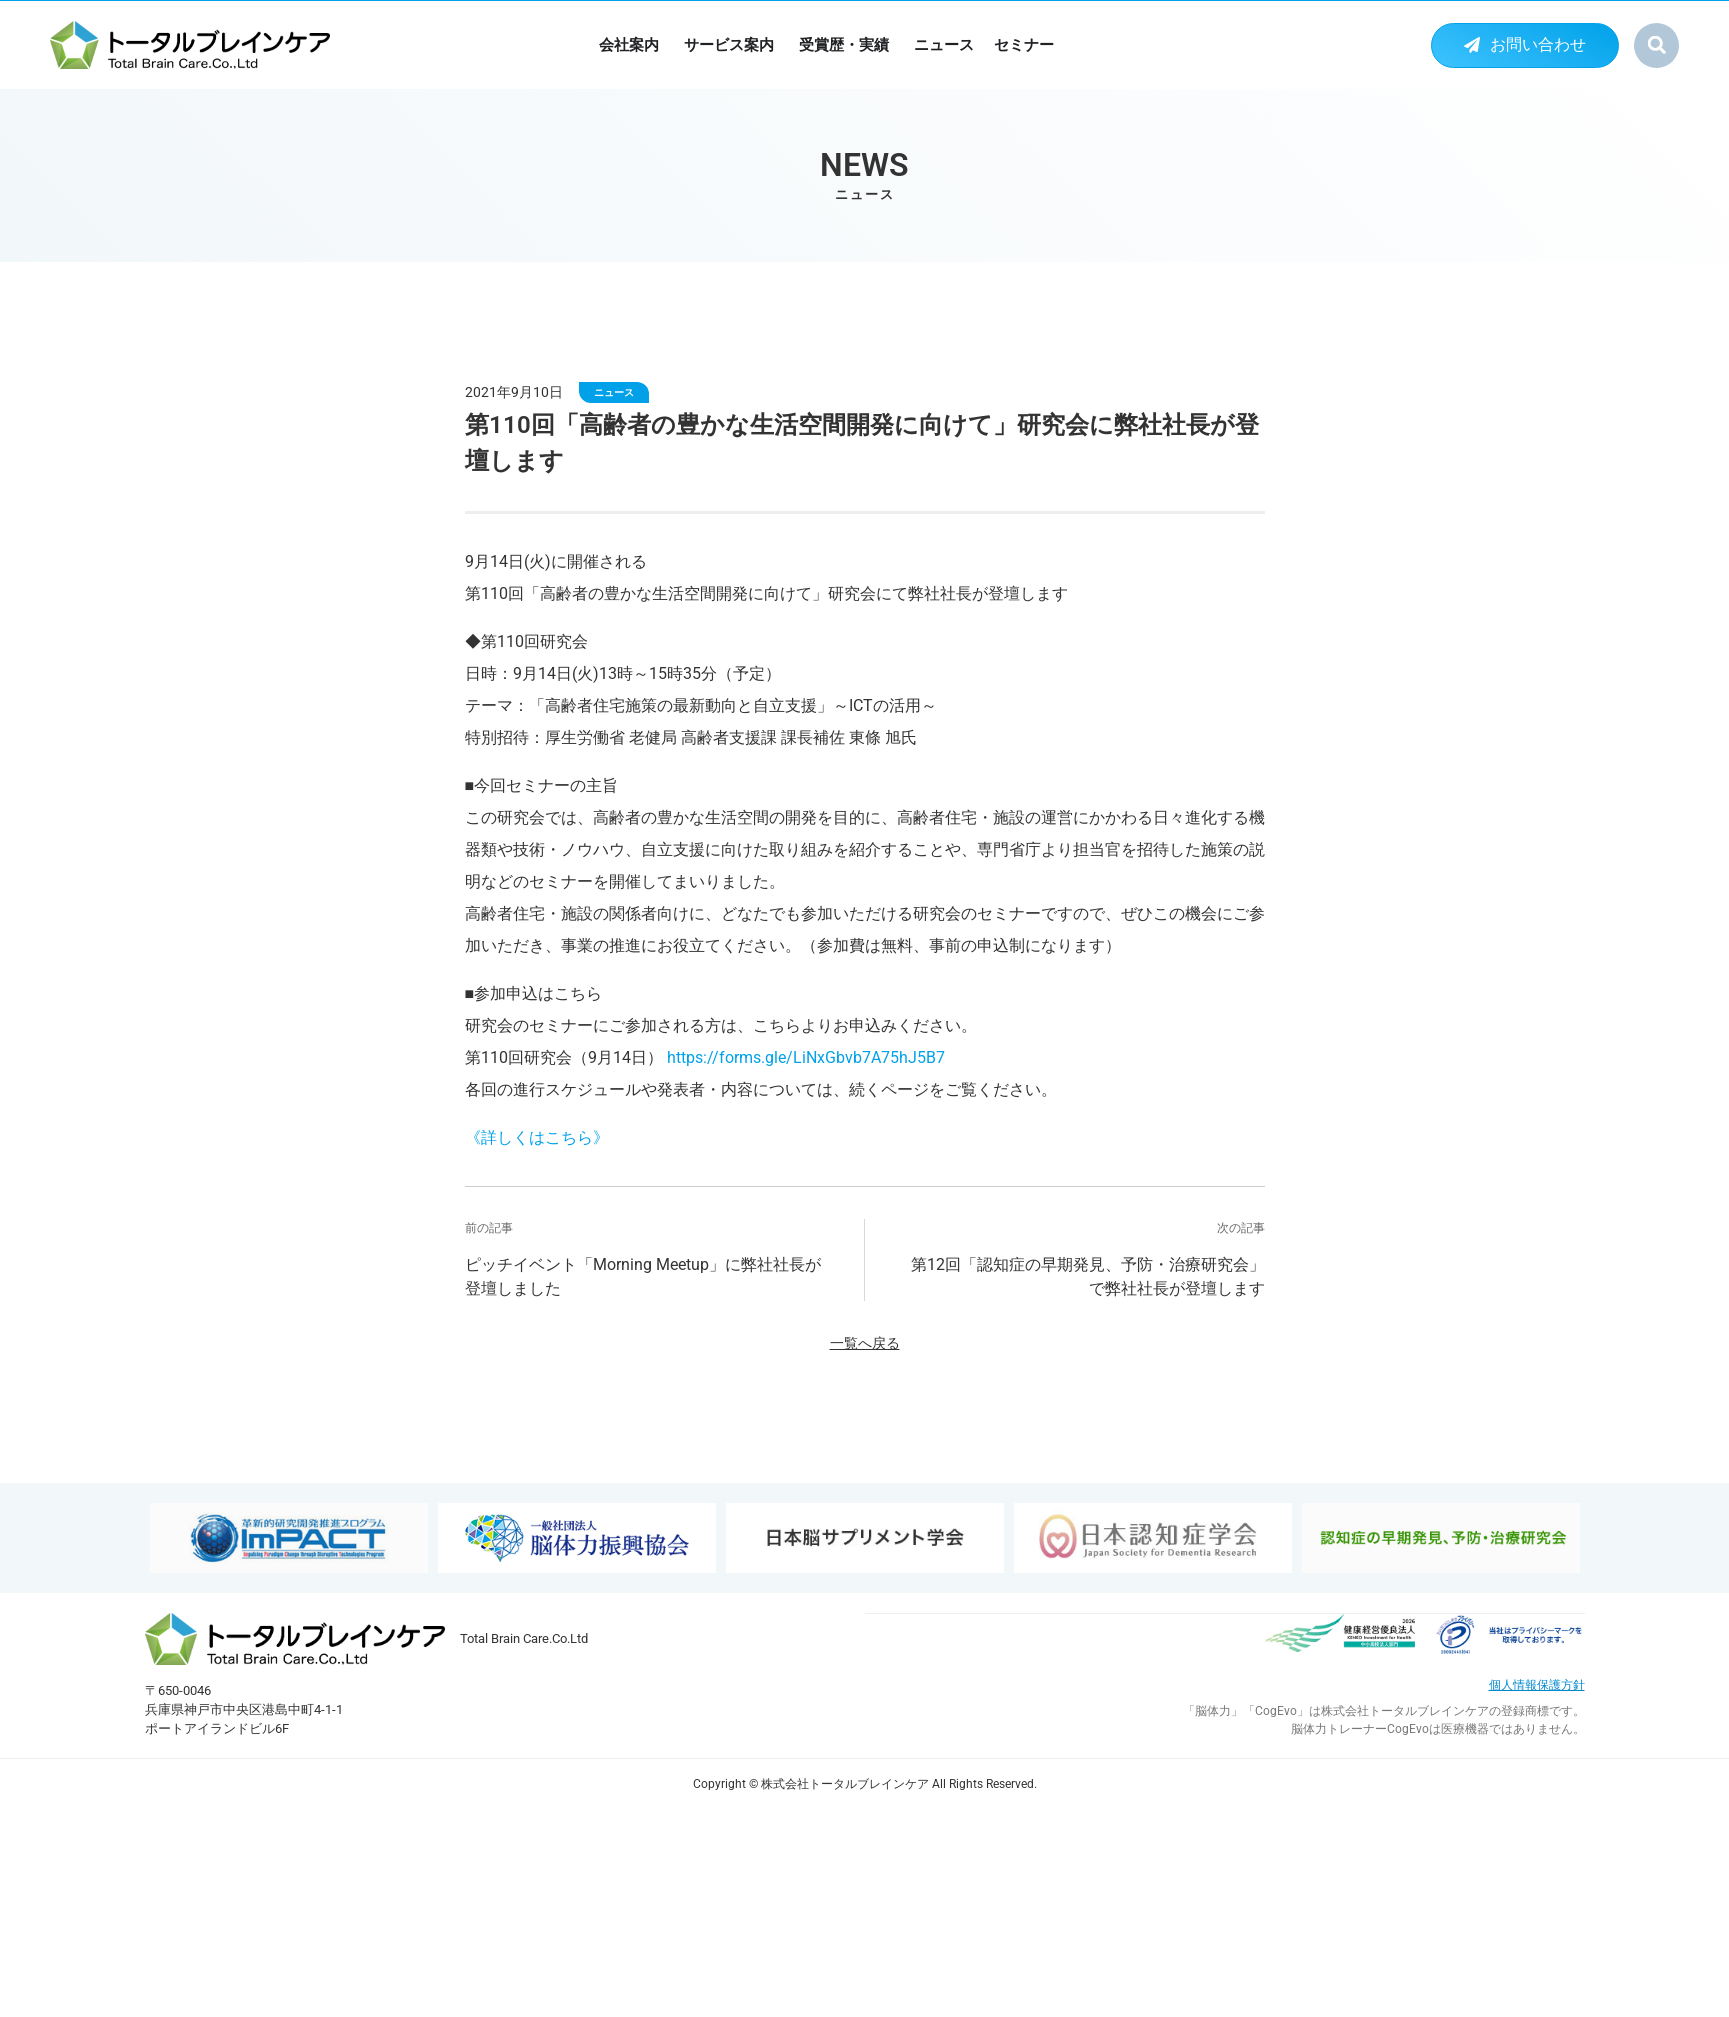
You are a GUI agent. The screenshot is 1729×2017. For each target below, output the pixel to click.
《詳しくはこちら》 (537, 1137)
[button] (1656, 45)
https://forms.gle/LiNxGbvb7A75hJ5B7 (806, 1057)
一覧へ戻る (865, 1343)
